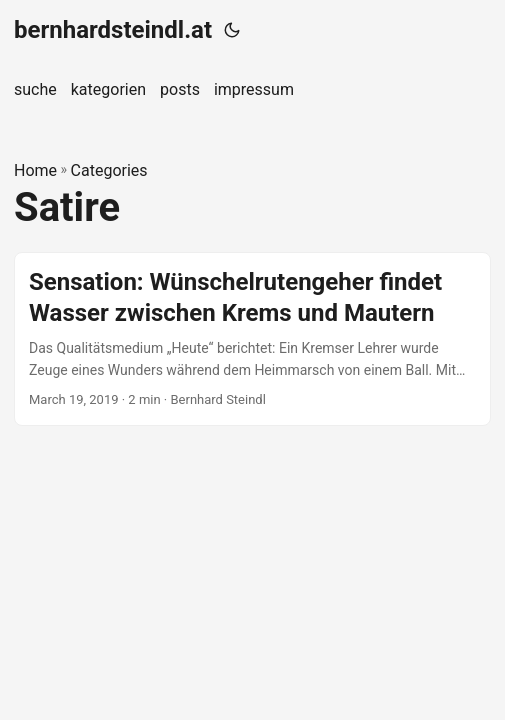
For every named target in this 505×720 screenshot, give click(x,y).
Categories (109, 170)
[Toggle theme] (232, 30)
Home (35, 170)
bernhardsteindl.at (113, 30)
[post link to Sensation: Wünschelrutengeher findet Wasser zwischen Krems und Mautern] (252, 339)
